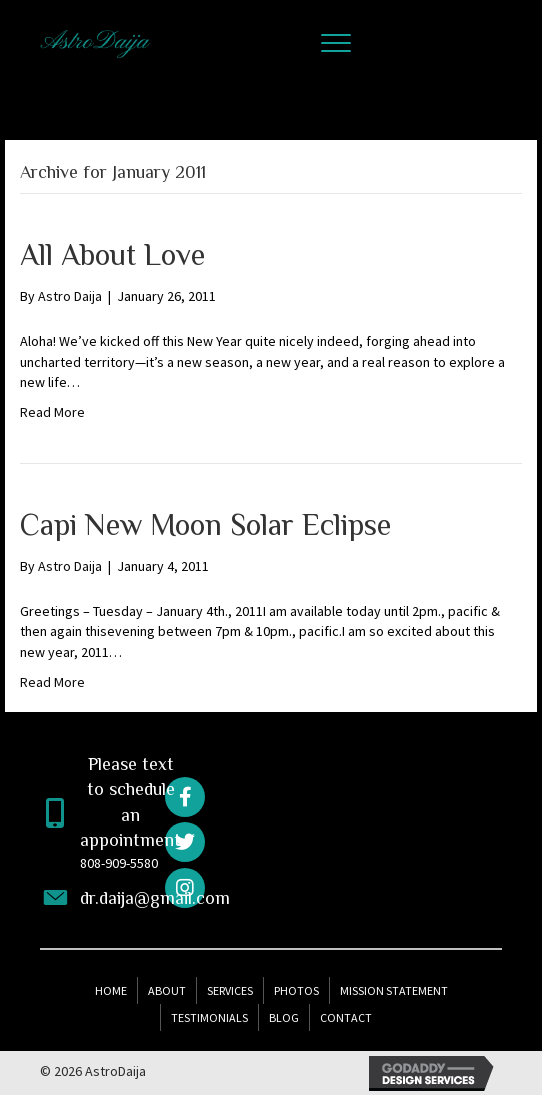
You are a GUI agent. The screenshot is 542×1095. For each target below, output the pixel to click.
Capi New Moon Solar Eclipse (205, 525)
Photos (296, 990)
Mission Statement (394, 990)
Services (230, 990)
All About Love (112, 255)
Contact (346, 1017)
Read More (52, 412)
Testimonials (209, 1017)
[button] (336, 44)
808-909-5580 (119, 863)
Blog (284, 1017)
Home (111, 990)
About (167, 990)
